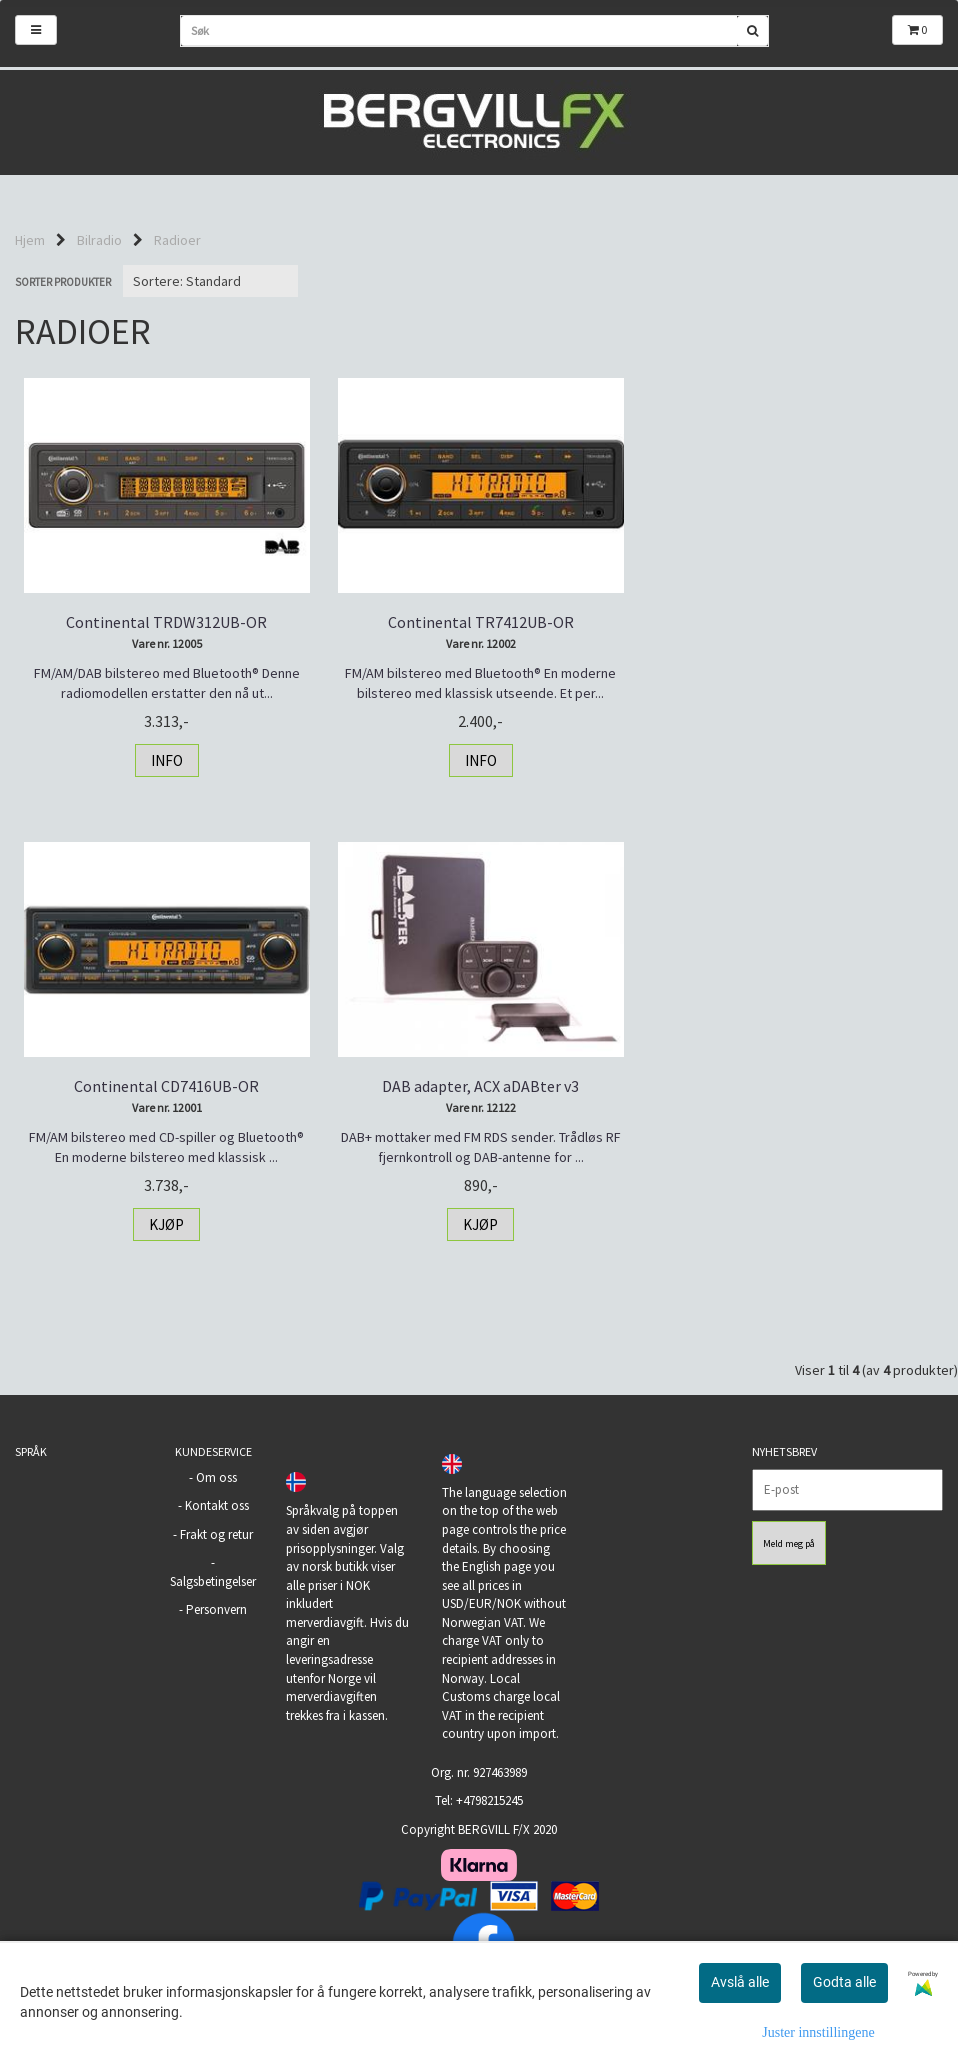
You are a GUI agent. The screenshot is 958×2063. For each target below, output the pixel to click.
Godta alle (844, 1982)
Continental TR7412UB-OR (479, 622)
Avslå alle (740, 1982)
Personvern (216, 1609)
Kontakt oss (217, 1505)
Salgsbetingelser (213, 1581)
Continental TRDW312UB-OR (166, 622)
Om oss (216, 1477)
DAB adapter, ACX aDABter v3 (166, 1086)
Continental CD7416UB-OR (791, 622)
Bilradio (99, 240)
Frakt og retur (216, 1534)
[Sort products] (210, 281)
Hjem (30, 240)
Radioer (177, 240)
